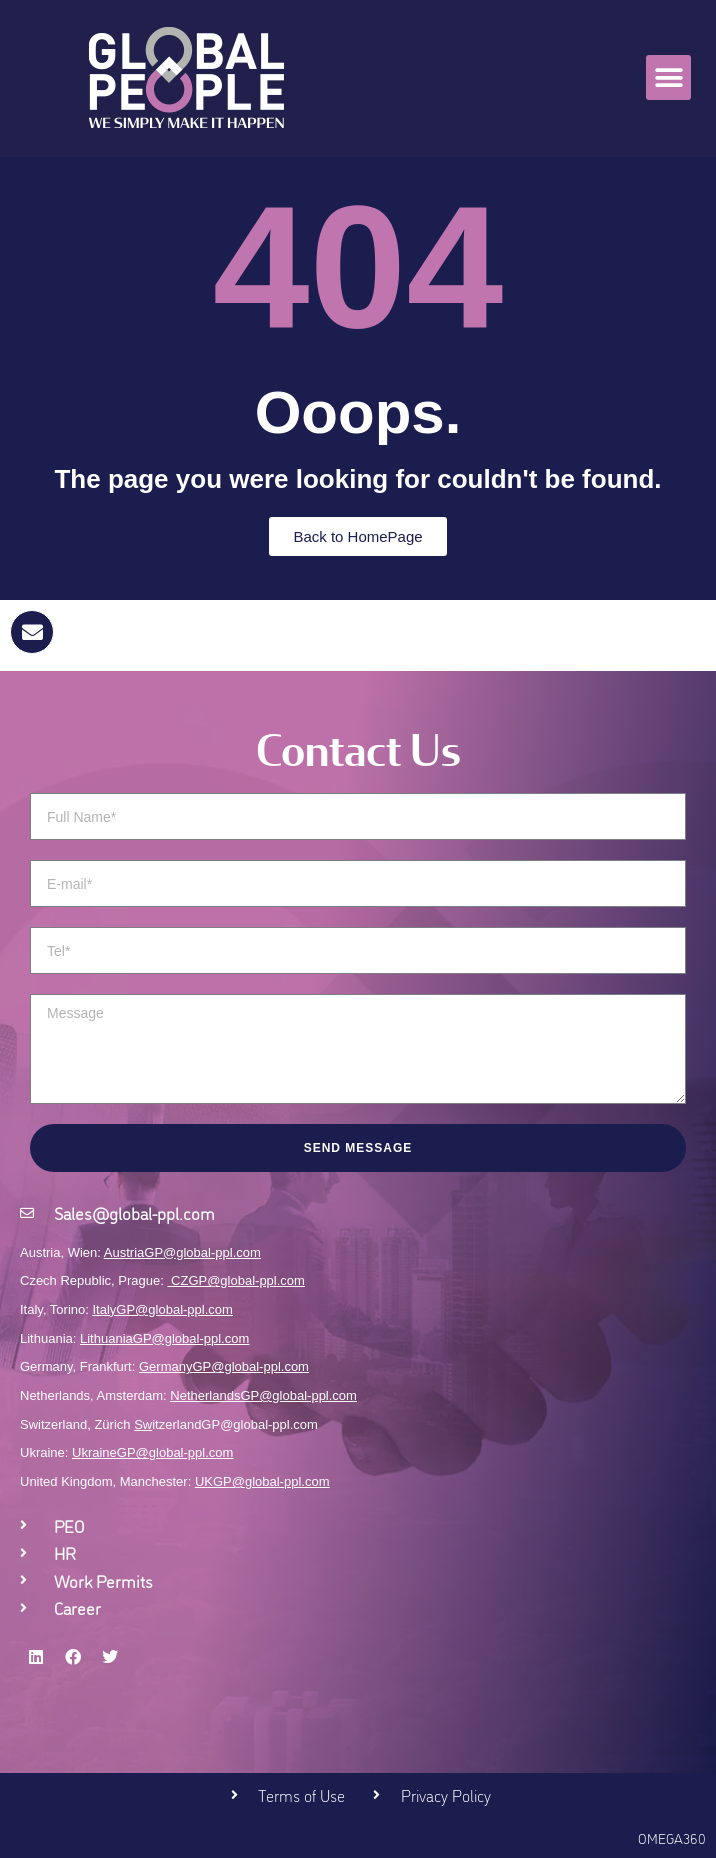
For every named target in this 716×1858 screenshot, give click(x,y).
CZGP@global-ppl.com (238, 1280)
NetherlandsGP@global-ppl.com (263, 1395)
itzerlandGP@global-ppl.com (226, 1424)
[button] (668, 77)
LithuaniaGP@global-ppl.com (164, 1338)
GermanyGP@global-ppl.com (224, 1366)
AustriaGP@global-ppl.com (182, 1252)
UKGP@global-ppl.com (262, 1481)
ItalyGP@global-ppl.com (163, 1309)
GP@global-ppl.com (175, 1452)
